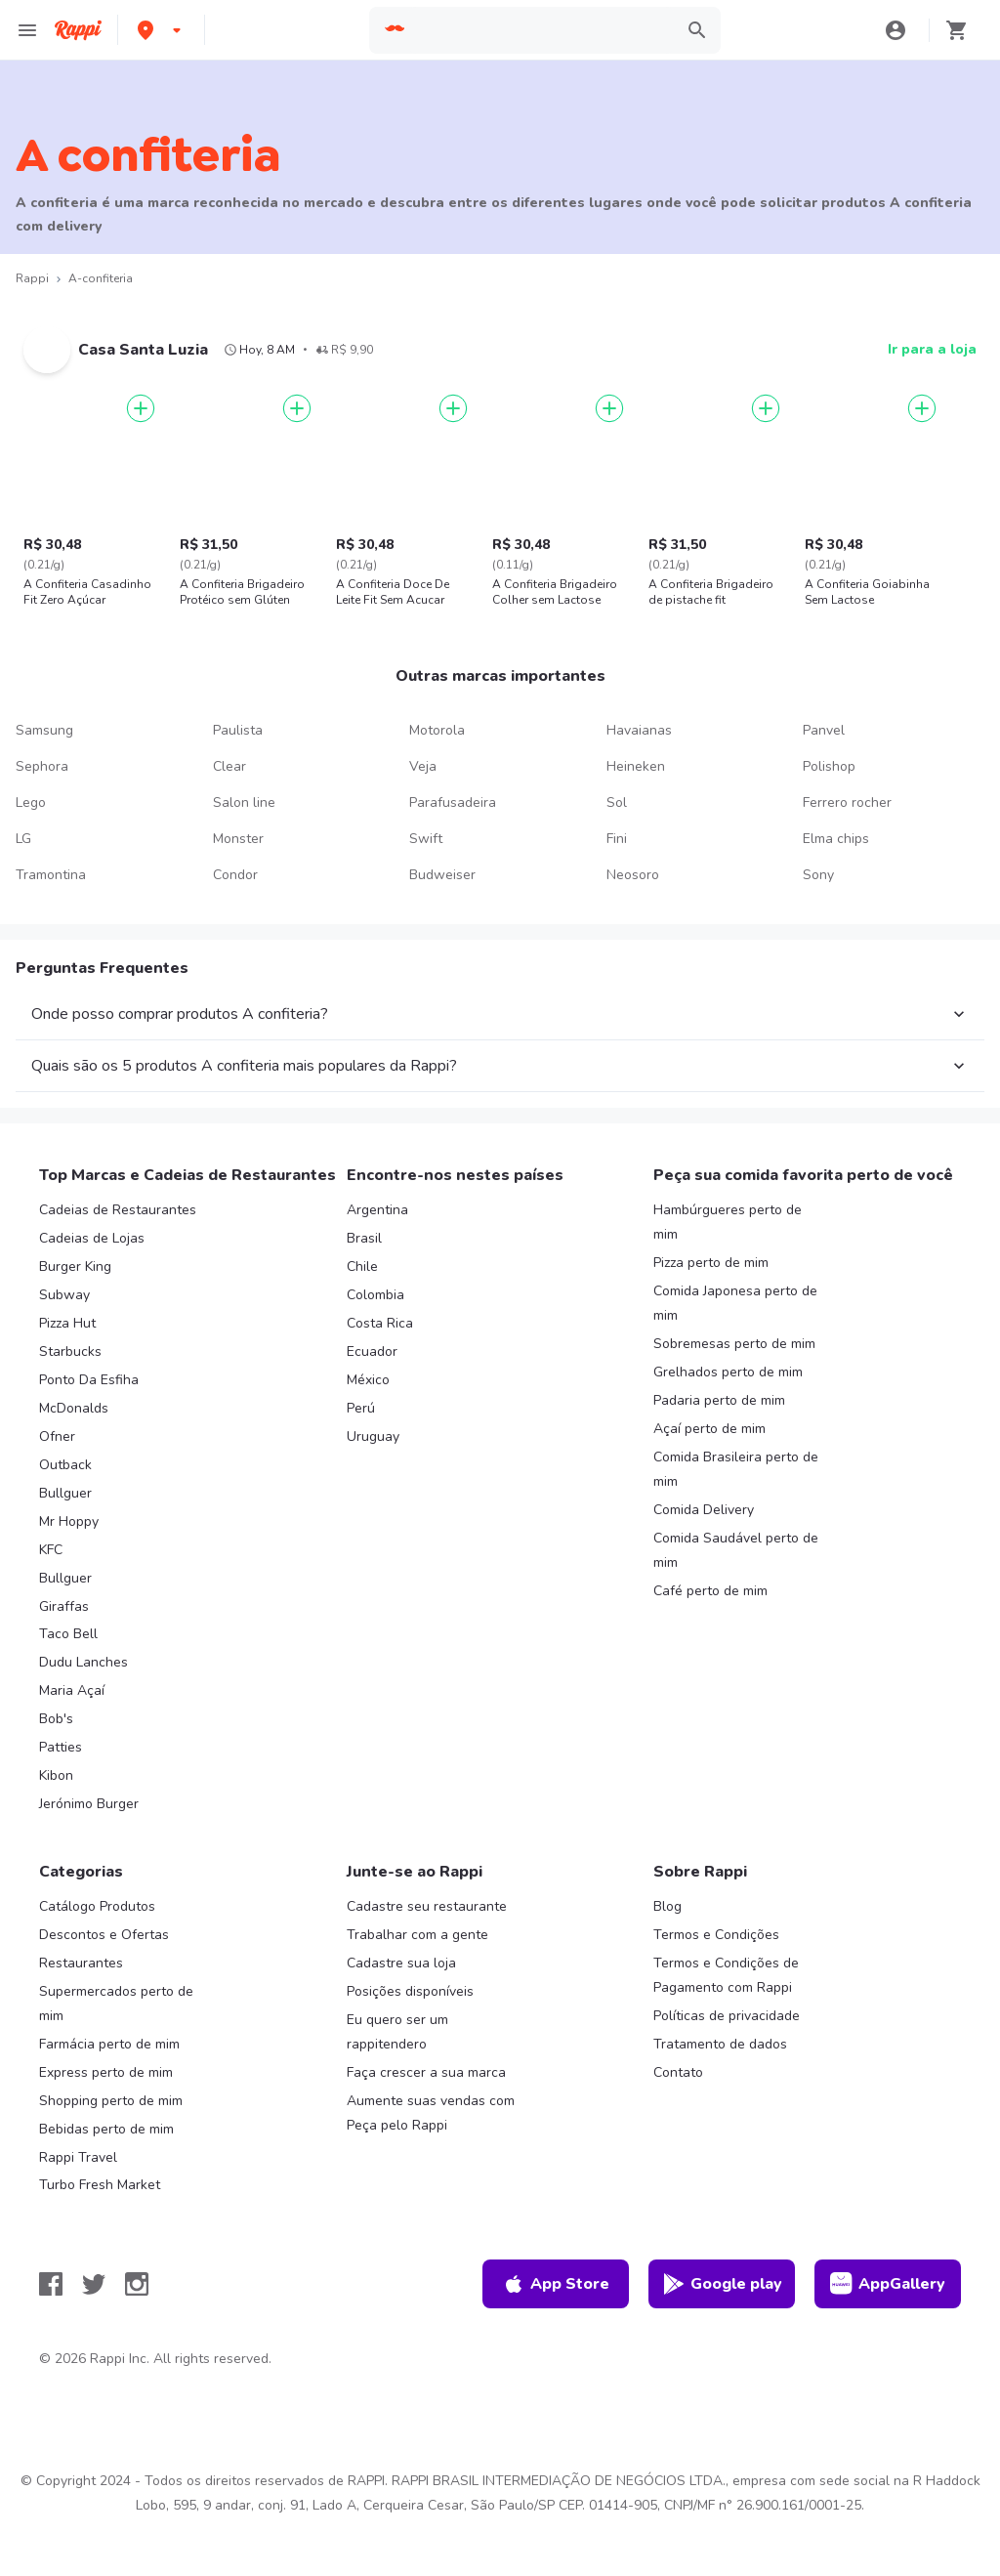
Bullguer (65, 1493)
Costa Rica (380, 1323)
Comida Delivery (703, 1509)
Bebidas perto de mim (106, 2129)
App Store (555, 2284)
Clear (229, 766)
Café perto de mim (710, 1591)
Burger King (75, 1266)
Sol (616, 802)
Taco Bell (68, 1634)
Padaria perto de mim (719, 1400)
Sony (818, 875)
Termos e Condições (716, 1934)
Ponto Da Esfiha (89, 1380)
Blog (667, 1906)
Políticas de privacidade (726, 2015)
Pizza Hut (67, 1323)
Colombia (375, 1295)
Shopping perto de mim (111, 2100)
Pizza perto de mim (711, 1262)
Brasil (364, 1238)
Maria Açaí (71, 1690)
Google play (722, 2284)
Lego (31, 802)
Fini (616, 838)
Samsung (44, 730)
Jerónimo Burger (89, 1804)
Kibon (56, 1775)
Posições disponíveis (410, 1991)
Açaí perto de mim (709, 1428)
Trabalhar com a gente (417, 1934)
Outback (65, 1465)
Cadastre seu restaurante (427, 1906)
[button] (161, 30)
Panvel (824, 730)
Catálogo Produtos (97, 1906)
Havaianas (639, 730)
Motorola (437, 730)
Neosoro (632, 875)
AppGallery (887, 2284)
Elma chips (836, 838)
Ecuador (372, 1351)
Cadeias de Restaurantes (117, 1210)
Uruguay (373, 1436)
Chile (362, 1266)
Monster (238, 838)
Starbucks (70, 1351)
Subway (64, 1295)
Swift (425, 838)
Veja (423, 766)
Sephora (42, 766)
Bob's (56, 1719)
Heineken (635, 766)
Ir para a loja (932, 349)
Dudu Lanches (83, 1662)
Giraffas (64, 1606)
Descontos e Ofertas (104, 1934)
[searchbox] (540, 30)
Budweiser (442, 875)
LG (23, 838)
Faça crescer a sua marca (426, 2072)
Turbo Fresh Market (99, 2184)
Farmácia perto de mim (109, 2044)
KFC (50, 1550)
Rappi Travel (78, 2157)
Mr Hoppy (69, 1521)
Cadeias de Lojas (92, 1238)
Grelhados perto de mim (728, 1372)
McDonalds (73, 1408)
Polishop (829, 766)
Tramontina (51, 875)
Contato (678, 2072)
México (368, 1380)
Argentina (377, 1210)
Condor (235, 875)
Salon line (244, 802)
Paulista (238, 730)
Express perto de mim (106, 2072)
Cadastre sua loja (401, 1963)
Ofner (57, 1436)
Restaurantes (81, 1963)
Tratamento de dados (720, 2044)
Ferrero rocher (847, 802)
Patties (60, 1747)
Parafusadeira (452, 802)
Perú (361, 1408)
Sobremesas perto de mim (734, 1343)
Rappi (32, 278)
